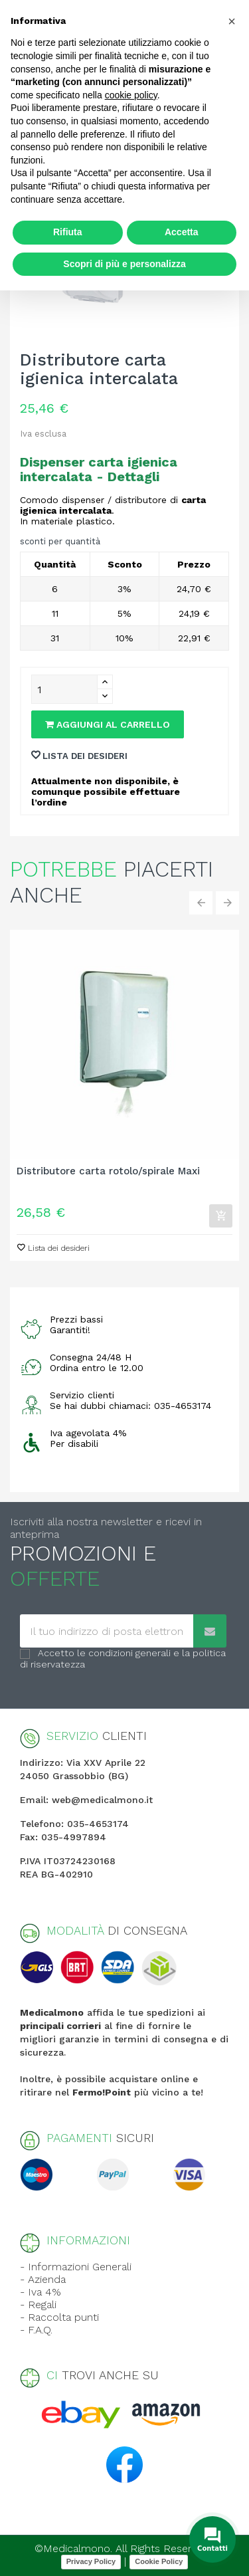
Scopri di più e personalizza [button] (124, 264)
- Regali (38, 2304)
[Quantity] (64, 689)
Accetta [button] (182, 232)
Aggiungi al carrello (107, 724)
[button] (231, 21)
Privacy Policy (91, 2561)
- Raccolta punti (59, 2317)
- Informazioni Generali (75, 2266)
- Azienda (43, 2279)
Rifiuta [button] (67, 232)
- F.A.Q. (36, 2329)
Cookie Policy (159, 2561)
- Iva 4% (40, 2292)
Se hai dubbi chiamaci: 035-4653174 (130, 1405)
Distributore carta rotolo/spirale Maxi (108, 1171)
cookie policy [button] (131, 95)
